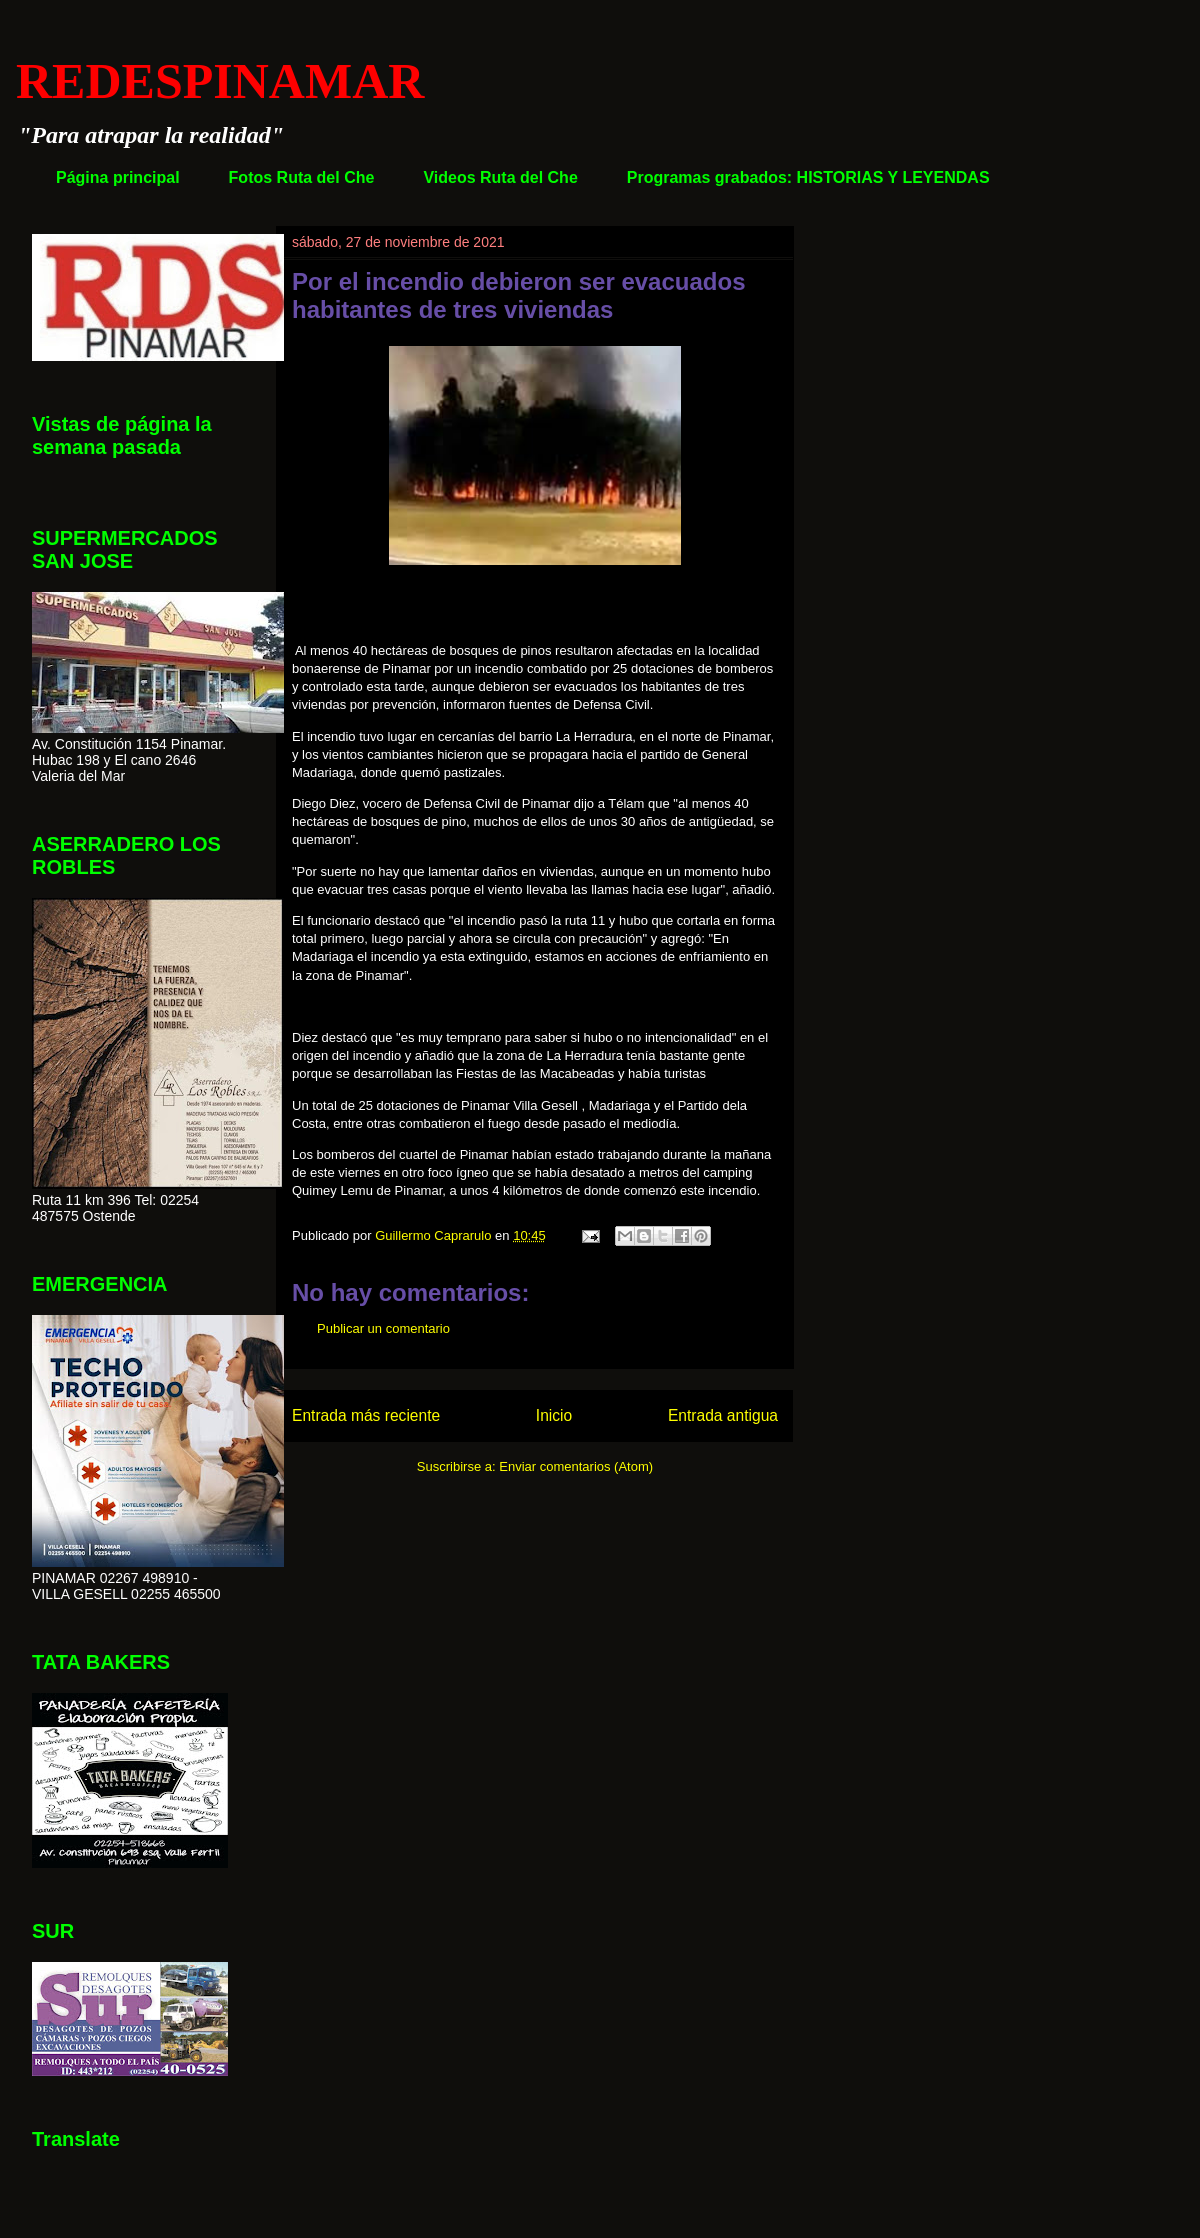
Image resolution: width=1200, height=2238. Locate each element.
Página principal (118, 177)
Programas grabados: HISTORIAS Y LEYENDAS (808, 177)
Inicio (554, 1415)
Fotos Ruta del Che (302, 177)
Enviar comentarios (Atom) (576, 1466)
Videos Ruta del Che (500, 177)
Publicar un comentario (383, 1328)
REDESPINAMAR (220, 81)
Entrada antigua (723, 1415)
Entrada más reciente (366, 1415)
